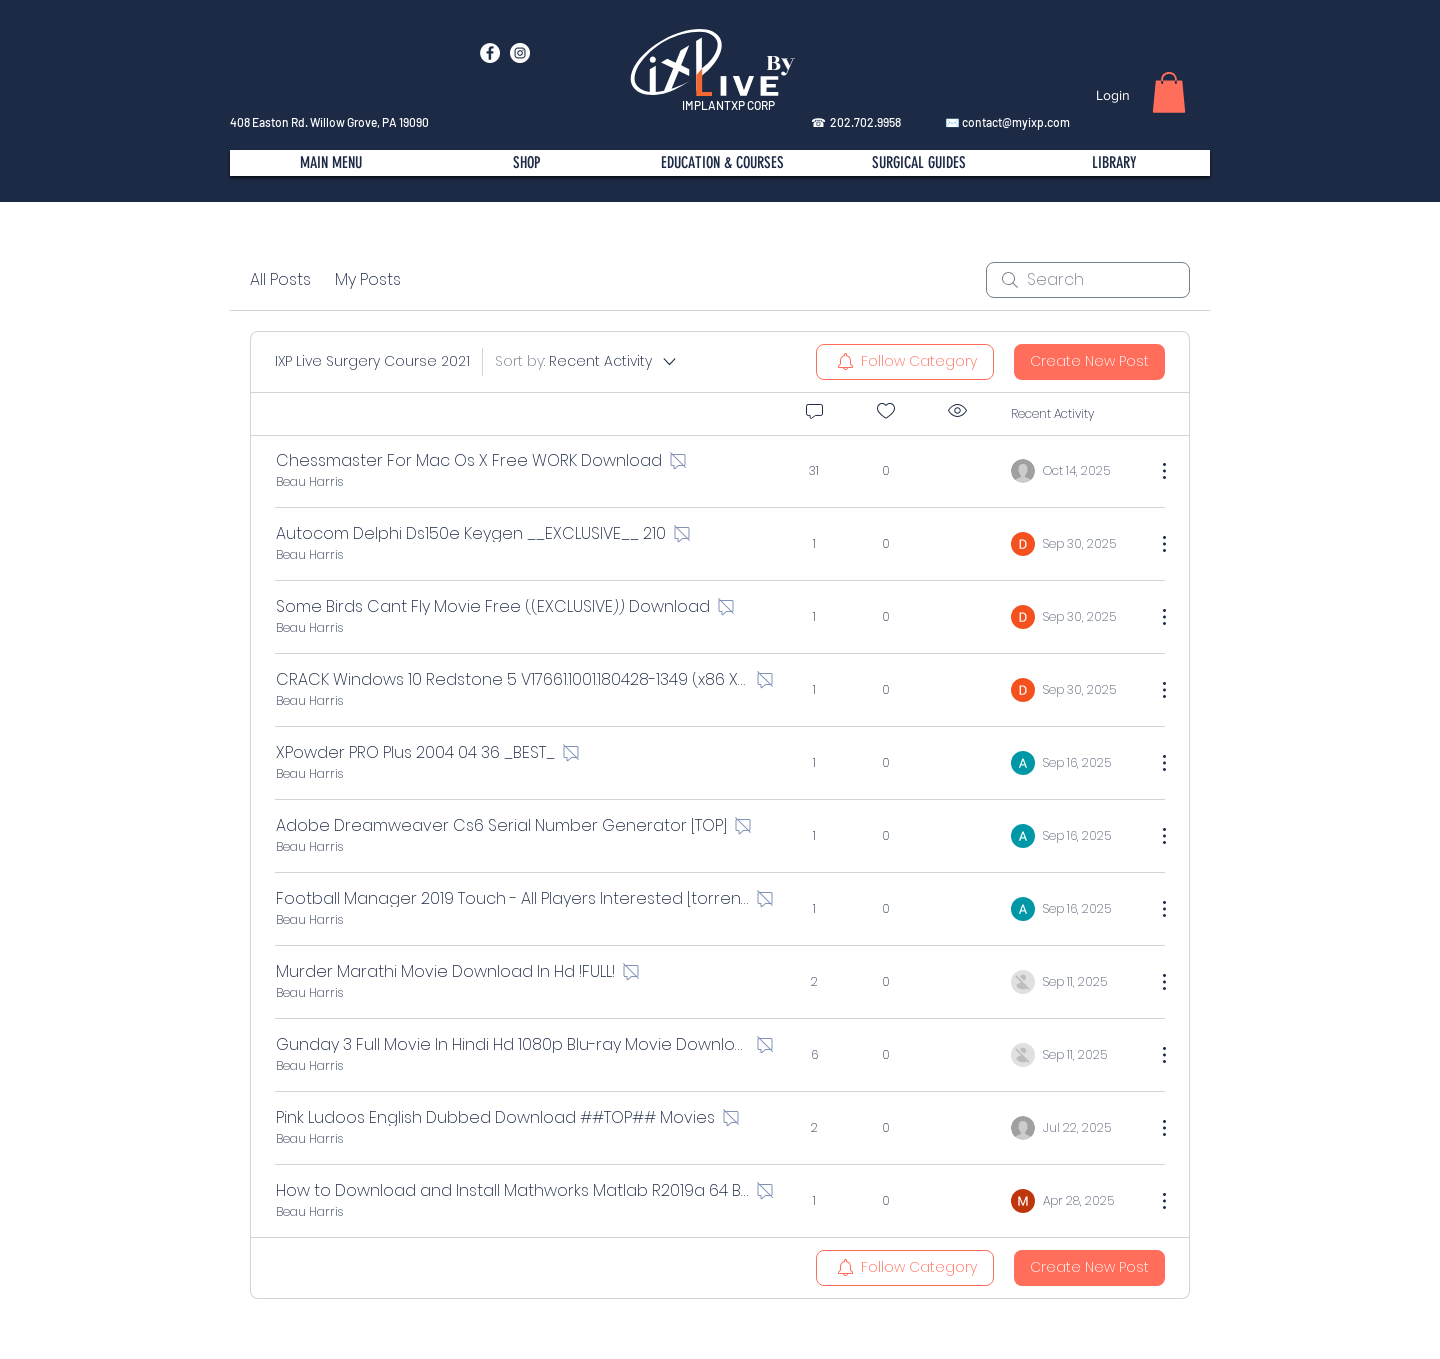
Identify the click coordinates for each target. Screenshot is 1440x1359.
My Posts (368, 279)
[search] (1088, 280)
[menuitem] (905, 362)
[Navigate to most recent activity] (1075, 471)
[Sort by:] (587, 362)
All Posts (280, 279)
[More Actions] (1154, 471)
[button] (1169, 92)
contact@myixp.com (1016, 122)
